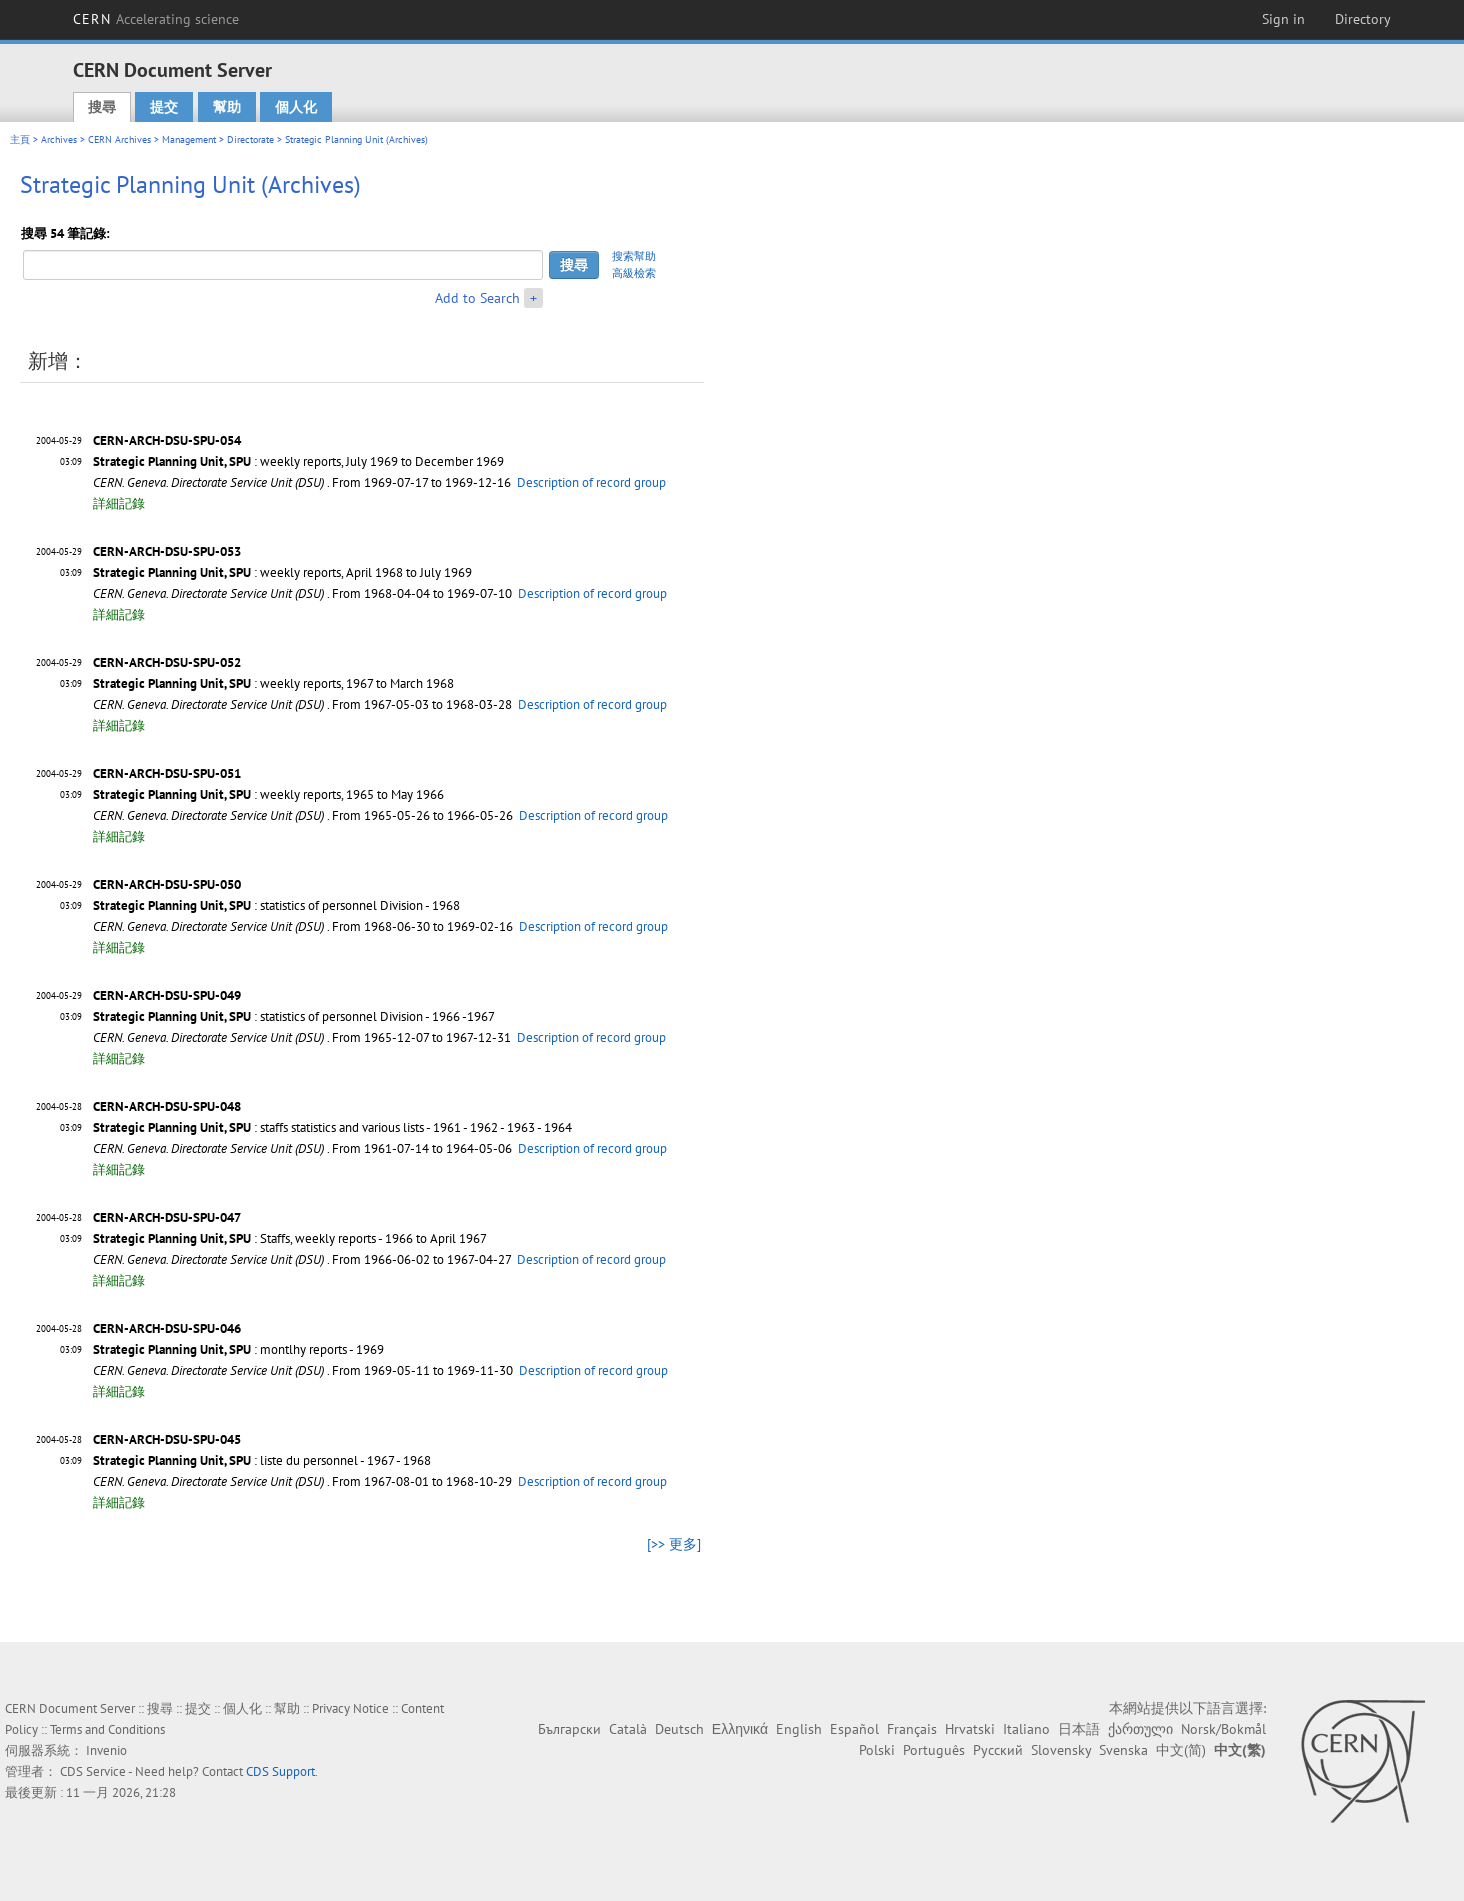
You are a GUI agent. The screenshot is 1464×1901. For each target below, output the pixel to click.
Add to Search (477, 298)
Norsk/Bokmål (1223, 1729)
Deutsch (679, 1729)
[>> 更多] (674, 1544)
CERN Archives (119, 139)
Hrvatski (970, 1729)
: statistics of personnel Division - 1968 (276, 905)
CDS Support (280, 1771)
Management (189, 139)
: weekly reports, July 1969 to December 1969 (298, 461)
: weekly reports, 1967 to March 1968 (273, 683)
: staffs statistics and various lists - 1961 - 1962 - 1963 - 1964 (332, 1127)
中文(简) (1181, 1750)
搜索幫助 (634, 256)
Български (569, 1729)
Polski (877, 1750)
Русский (998, 1750)
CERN (156, 19)
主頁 (20, 139)
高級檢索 (634, 273)
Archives (59, 139)
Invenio (106, 1750)
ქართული (1140, 1729)
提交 (164, 107)
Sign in (1283, 19)
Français (912, 1729)
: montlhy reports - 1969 (238, 1349)
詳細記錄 (119, 503)
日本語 (1079, 1729)
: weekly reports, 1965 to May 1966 (268, 794)
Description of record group (591, 482)
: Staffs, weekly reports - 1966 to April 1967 (290, 1238)
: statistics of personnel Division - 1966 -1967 (294, 1016)
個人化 (296, 107)
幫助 (227, 107)
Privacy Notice (350, 1708)
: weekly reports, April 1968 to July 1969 (282, 572)
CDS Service (93, 1771)
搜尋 (102, 107)
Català (628, 1729)
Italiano (1026, 1729)
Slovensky (1061, 1750)
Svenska (1123, 1750)
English (799, 1729)
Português (934, 1750)
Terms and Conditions (107, 1729)
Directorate (250, 139)
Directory (1363, 19)
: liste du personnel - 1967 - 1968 (262, 1460)
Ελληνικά (740, 1729)
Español (854, 1729)
